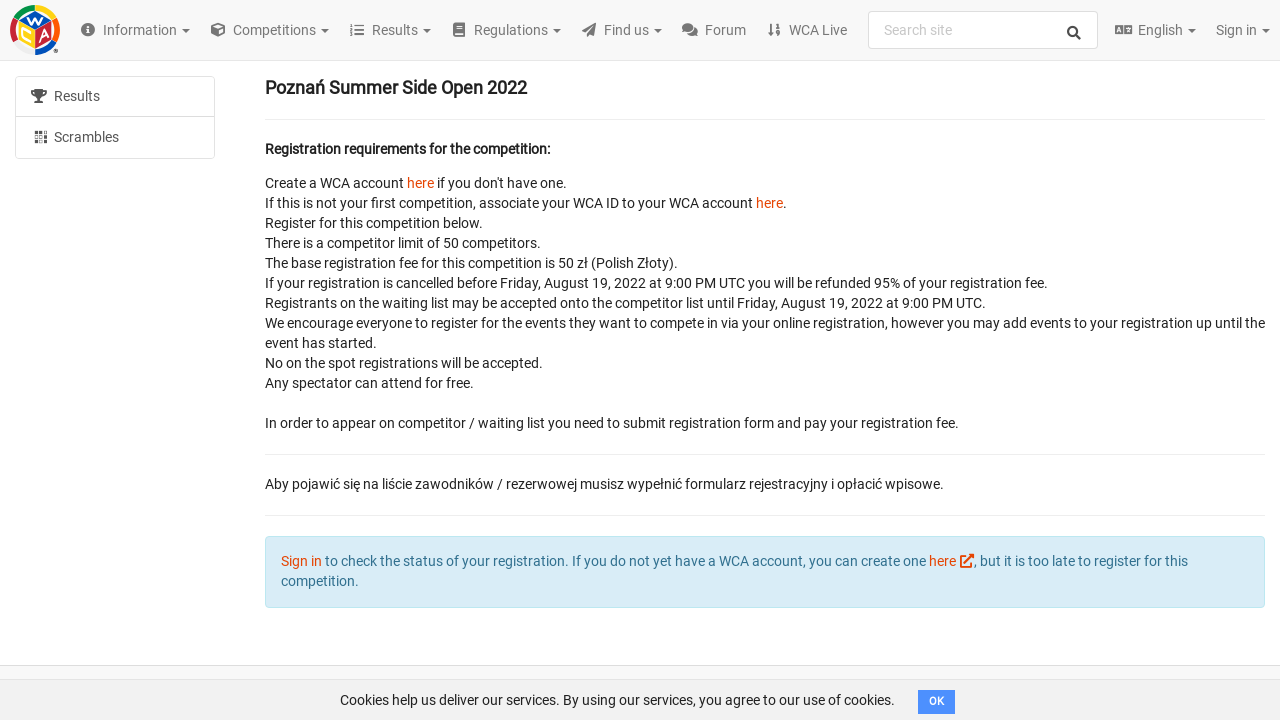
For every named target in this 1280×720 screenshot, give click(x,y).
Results (65, 96)
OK (936, 701)
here (420, 183)
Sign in (1243, 30)
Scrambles (75, 136)
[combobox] (983, 30)
